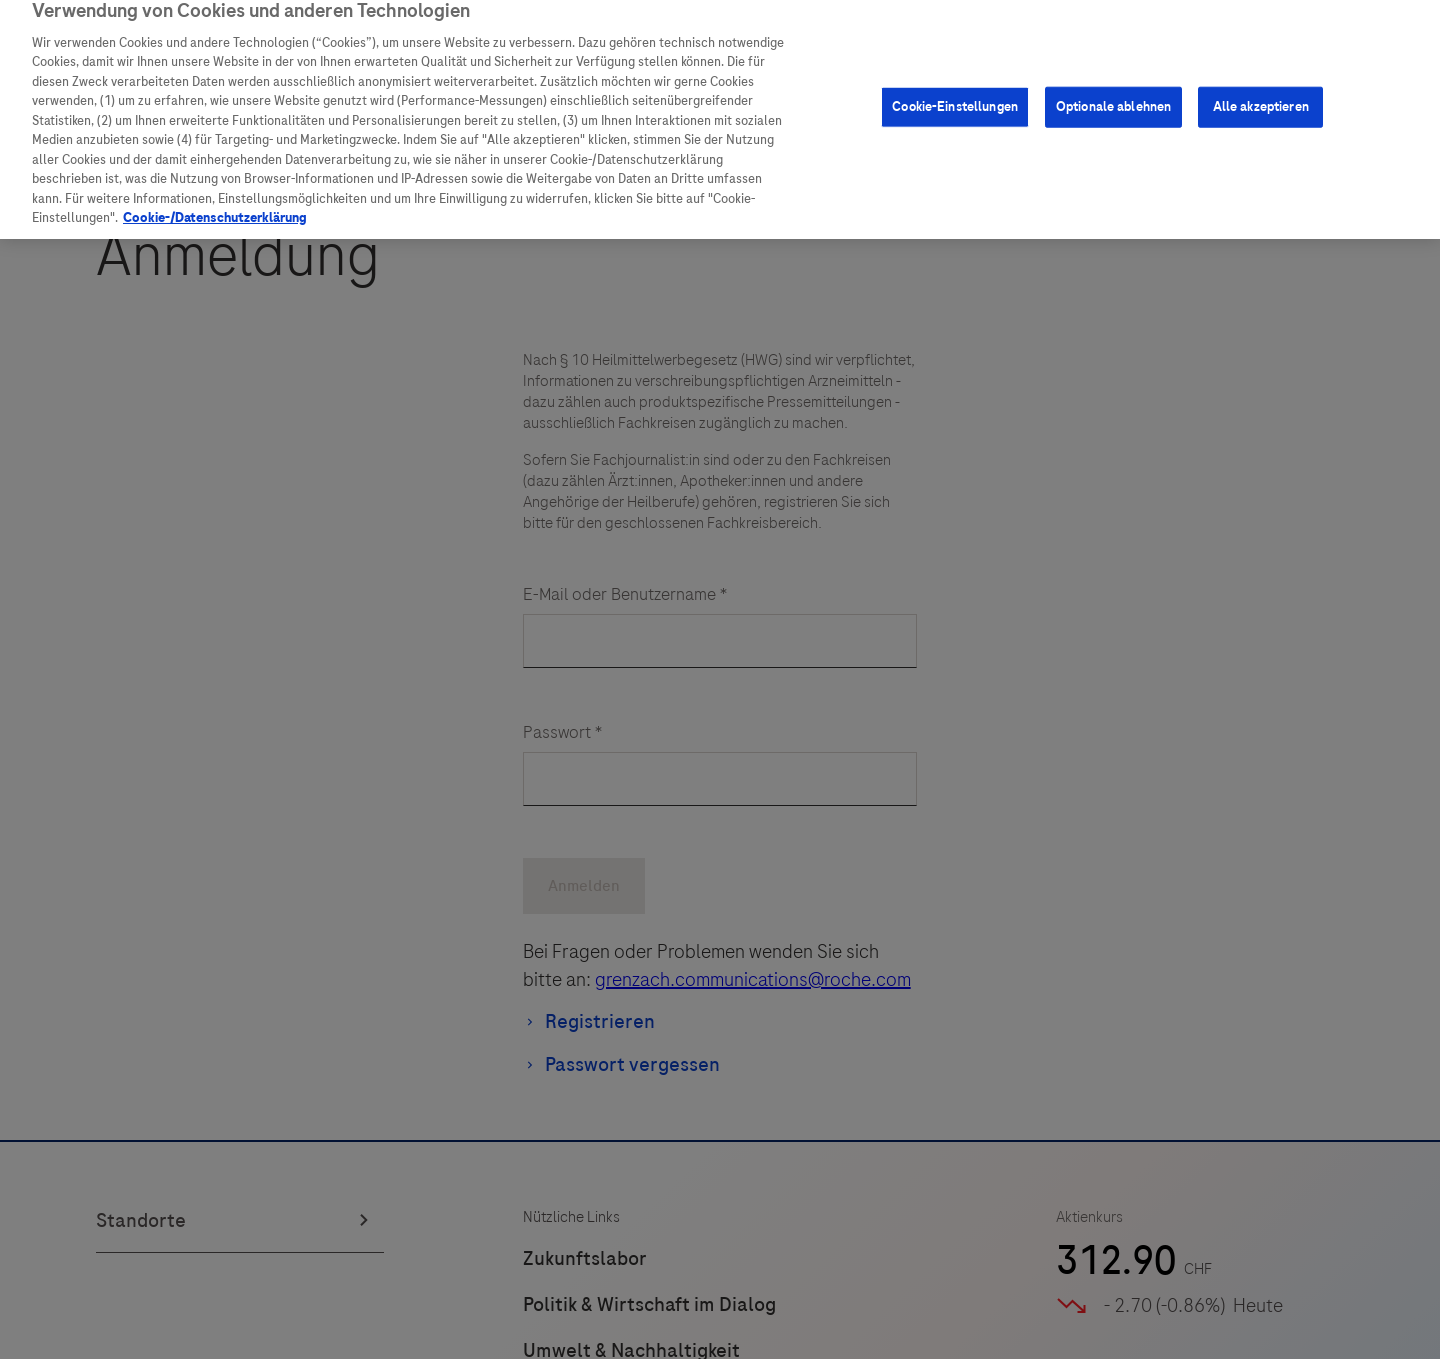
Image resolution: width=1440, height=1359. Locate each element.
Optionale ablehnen (1113, 97)
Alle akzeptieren (1261, 97)
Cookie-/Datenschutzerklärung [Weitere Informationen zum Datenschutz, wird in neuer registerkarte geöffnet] (215, 208)
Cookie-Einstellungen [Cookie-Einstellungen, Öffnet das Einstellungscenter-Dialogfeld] (955, 97)
